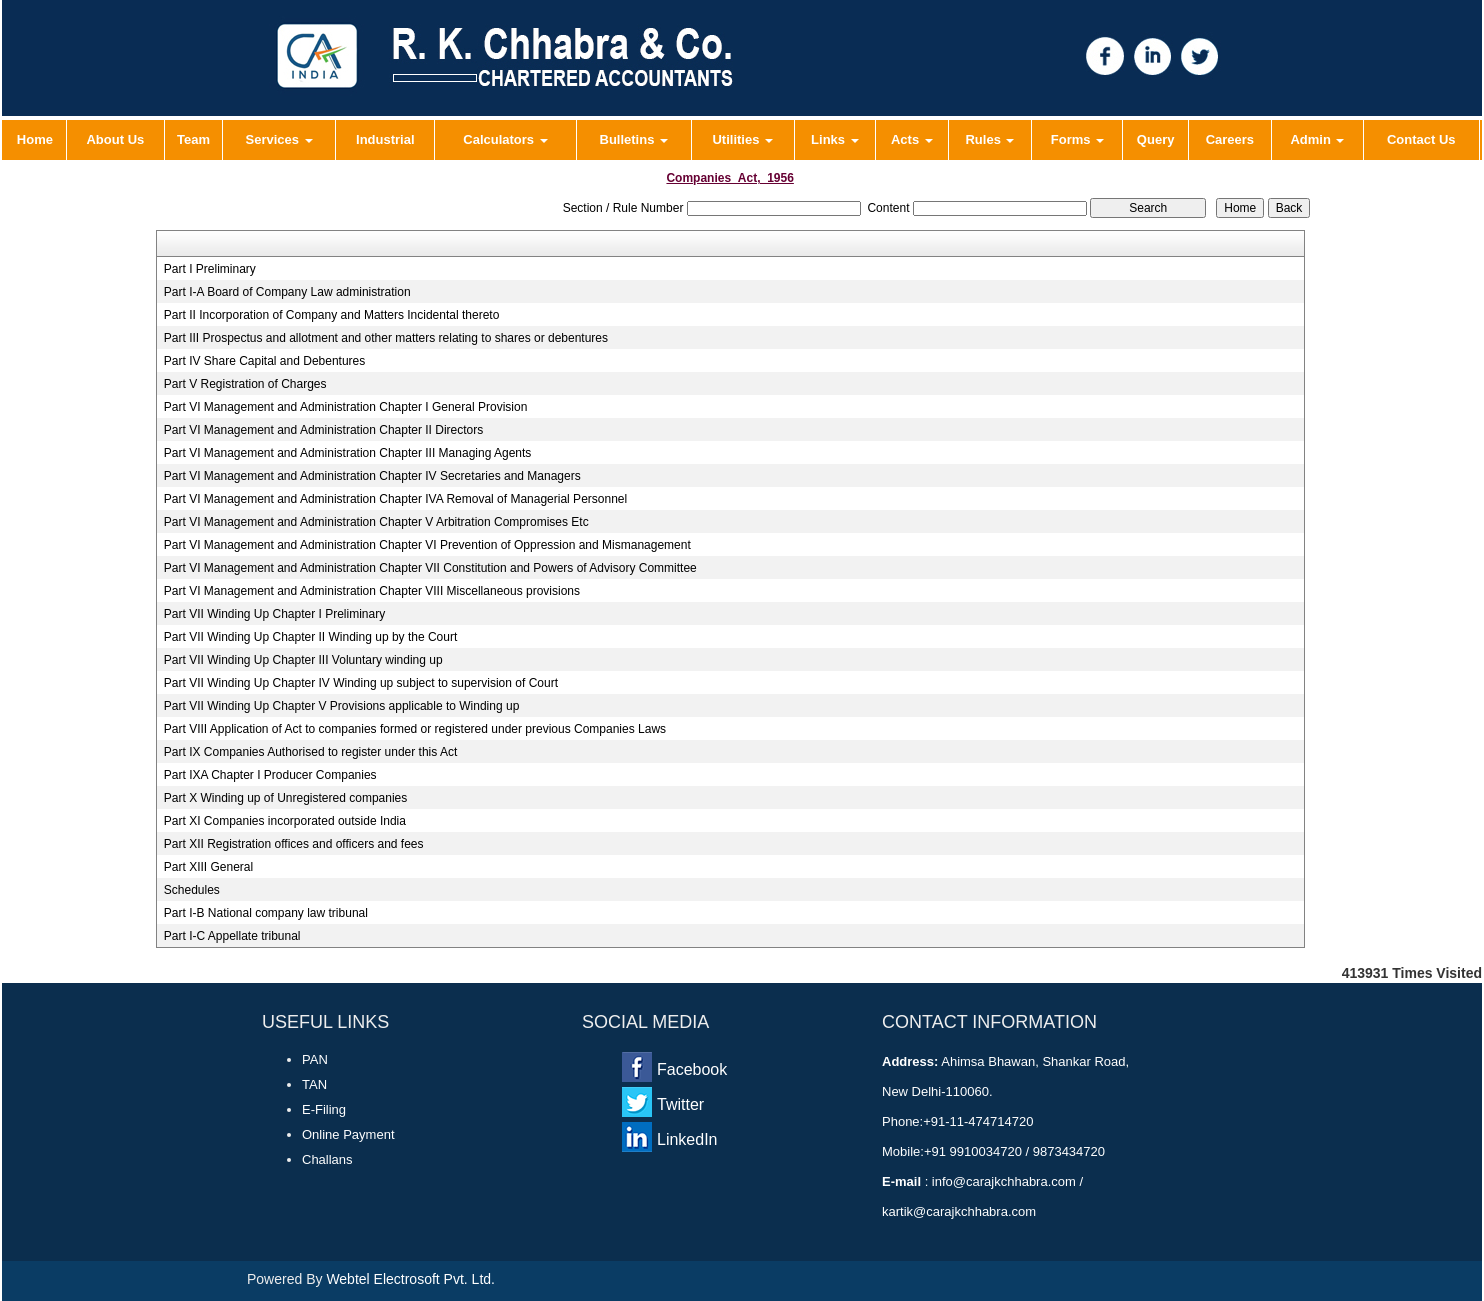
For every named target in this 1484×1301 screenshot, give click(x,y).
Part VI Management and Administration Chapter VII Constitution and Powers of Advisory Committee (430, 568)
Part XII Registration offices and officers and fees (294, 844)
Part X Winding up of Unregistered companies (285, 798)
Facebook (692, 1069)
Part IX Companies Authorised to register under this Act (310, 752)
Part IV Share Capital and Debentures (264, 361)
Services (279, 139)
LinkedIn (687, 1139)
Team (193, 139)
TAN (314, 1084)
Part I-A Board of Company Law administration (287, 292)
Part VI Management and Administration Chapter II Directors (323, 430)
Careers (1230, 139)
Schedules (192, 890)
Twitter (680, 1104)
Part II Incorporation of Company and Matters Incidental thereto (332, 315)
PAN (315, 1059)
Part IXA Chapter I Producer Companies (270, 775)
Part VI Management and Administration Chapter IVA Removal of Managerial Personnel (395, 499)
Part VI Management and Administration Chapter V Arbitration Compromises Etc (376, 522)
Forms (1077, 139)
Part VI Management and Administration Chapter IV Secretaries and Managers (372, 476)
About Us (115, 139)
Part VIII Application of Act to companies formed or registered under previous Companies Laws (415, 729)
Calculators (505, 139)
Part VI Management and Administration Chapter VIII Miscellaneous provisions (372, 591)
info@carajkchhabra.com (1003, 1181)
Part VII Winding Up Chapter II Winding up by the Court (310, 637)
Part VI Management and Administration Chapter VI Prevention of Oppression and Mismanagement (427, 545)
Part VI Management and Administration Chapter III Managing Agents (348, 453)
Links (835, 139)
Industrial (385, 139)
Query (1156, 139)
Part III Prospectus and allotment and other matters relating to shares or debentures (386, 338)
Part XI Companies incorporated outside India (285, 821)
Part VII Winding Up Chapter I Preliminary (274, 614)
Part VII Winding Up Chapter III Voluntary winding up (303, 660)
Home (35, 139)
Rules (989, 139)
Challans (327, 1159)
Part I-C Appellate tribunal (232, 936)
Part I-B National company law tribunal (266, 913)
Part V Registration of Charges (245, 384)
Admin (1317, 139)
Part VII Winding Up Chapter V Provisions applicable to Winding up (342, 706)
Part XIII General (208, 867)
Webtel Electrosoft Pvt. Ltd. (410, 1279)
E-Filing (324, 1109)
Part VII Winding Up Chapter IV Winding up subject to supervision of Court (361, 683)
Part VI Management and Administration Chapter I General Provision (346, 407)
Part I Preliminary (210, 269)
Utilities (742, 139)
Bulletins (634, 139)
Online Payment (348, 1134)
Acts (912, 139)
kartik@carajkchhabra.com (959, 1211)
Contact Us (1421, 139)
